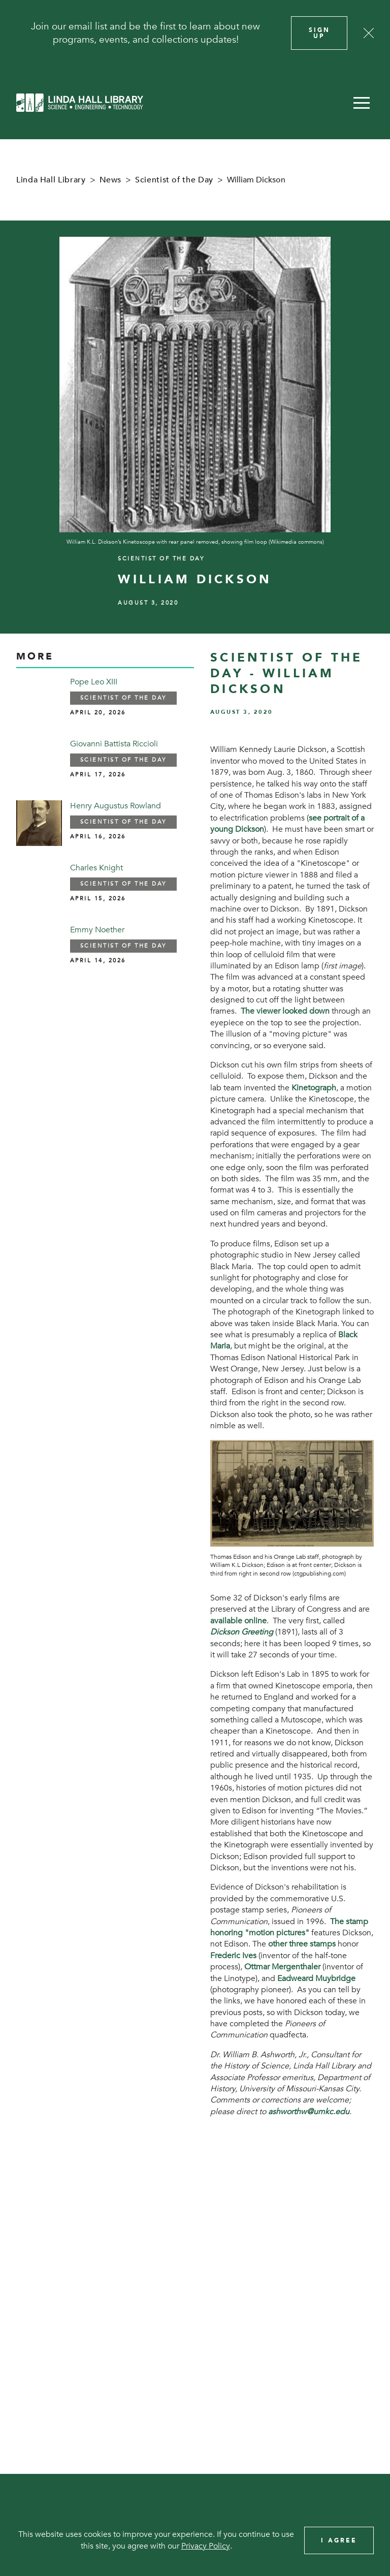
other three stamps (302, 1944)
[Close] (369, 33)
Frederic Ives (233, 1955)
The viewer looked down (285, 1011)
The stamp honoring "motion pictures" (289, 1927)
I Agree (339, 2540)
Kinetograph (313, 1087)
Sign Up (319, 33)
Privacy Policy (205, 2546)
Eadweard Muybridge (316, 1978)
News (111, 179)
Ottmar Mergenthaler (282, 1966)
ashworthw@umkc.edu (308, 2111)
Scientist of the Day (174, 179)
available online (238, 1620)
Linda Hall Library (51, 179)
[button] (361, 102)
